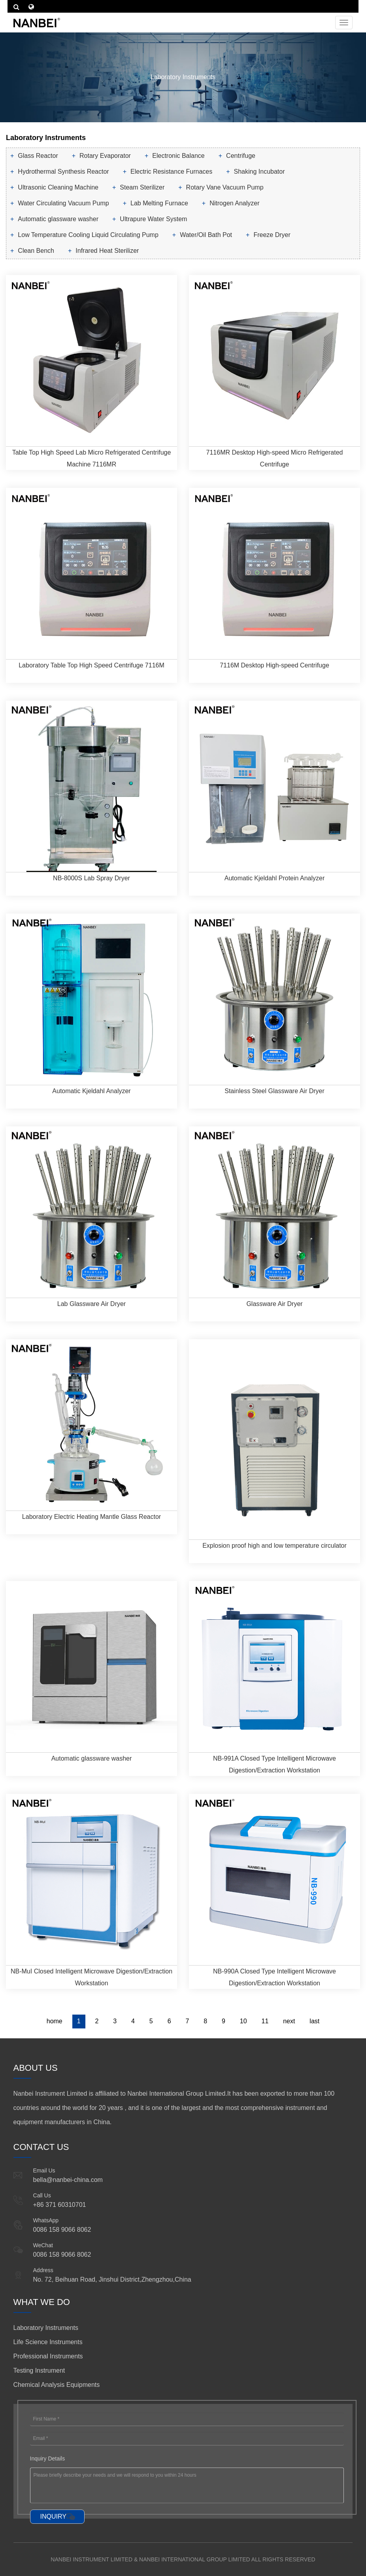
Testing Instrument (39, 2370)
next (289, 2021)
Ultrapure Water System (153, 219)
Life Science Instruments (48, 2342)
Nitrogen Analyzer (234, 203)
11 (265, 2021)
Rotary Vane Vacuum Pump (225, 187)
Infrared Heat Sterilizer (107, 250)
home (54, 2021)
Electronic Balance (178, 155)
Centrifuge (240, 155)
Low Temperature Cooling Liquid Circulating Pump (88, 234)
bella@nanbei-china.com (68, 2179)
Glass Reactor (38, 155)
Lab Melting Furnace (159, 203)
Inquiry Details (47, 2458)
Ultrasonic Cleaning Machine (58, 187)
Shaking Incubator (259, 171)
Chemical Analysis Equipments (56, 2384)
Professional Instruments (48, 2356)
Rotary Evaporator (105, 155)
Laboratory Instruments (46, 2327)
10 (243, 2021)
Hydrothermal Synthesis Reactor (63, 171)
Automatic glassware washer (58, 219)
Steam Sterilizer (142, 187)
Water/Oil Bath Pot (206, 234)
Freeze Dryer (271, 234)
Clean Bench (36, 250)
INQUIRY (53, 2516)
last (314, 2021)
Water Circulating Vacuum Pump (63, 203)
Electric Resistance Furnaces (171, 171)
